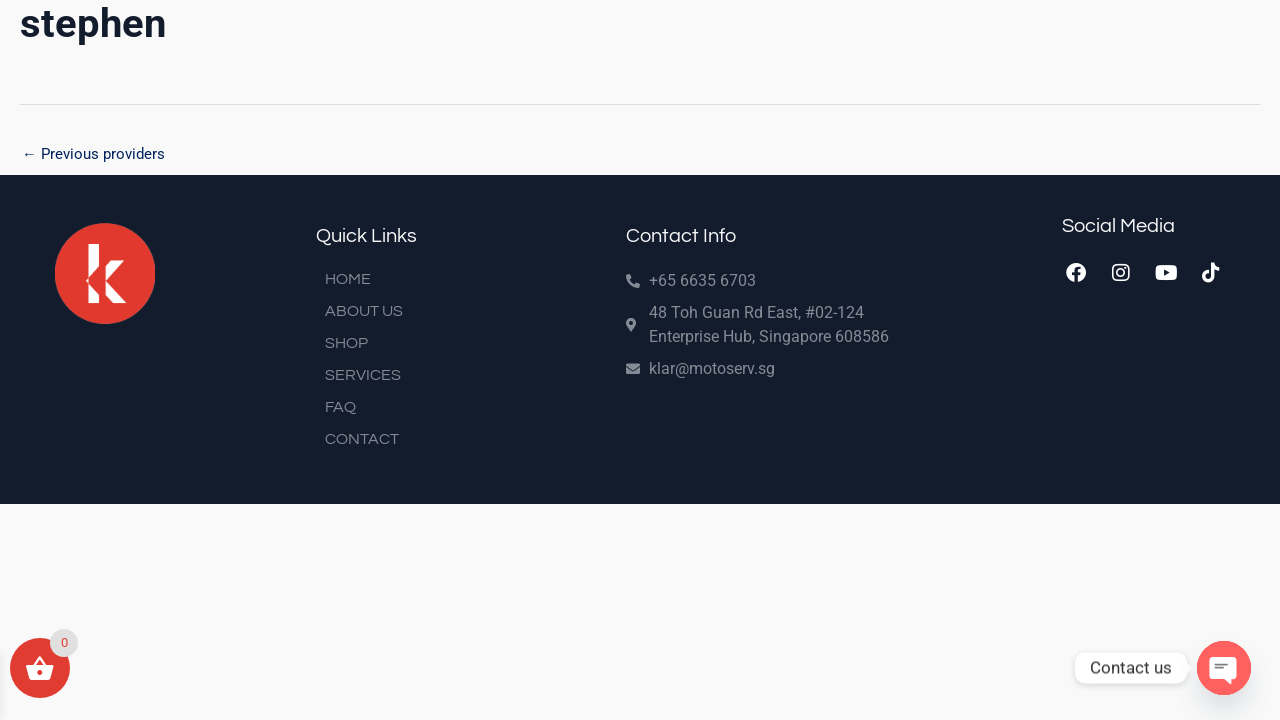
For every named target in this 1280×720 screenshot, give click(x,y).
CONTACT (362, 440)
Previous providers (93, 154)
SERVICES (363, 376)
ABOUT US (364, 312)
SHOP (346, 344)
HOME (348, 280)
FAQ (340, 408)
